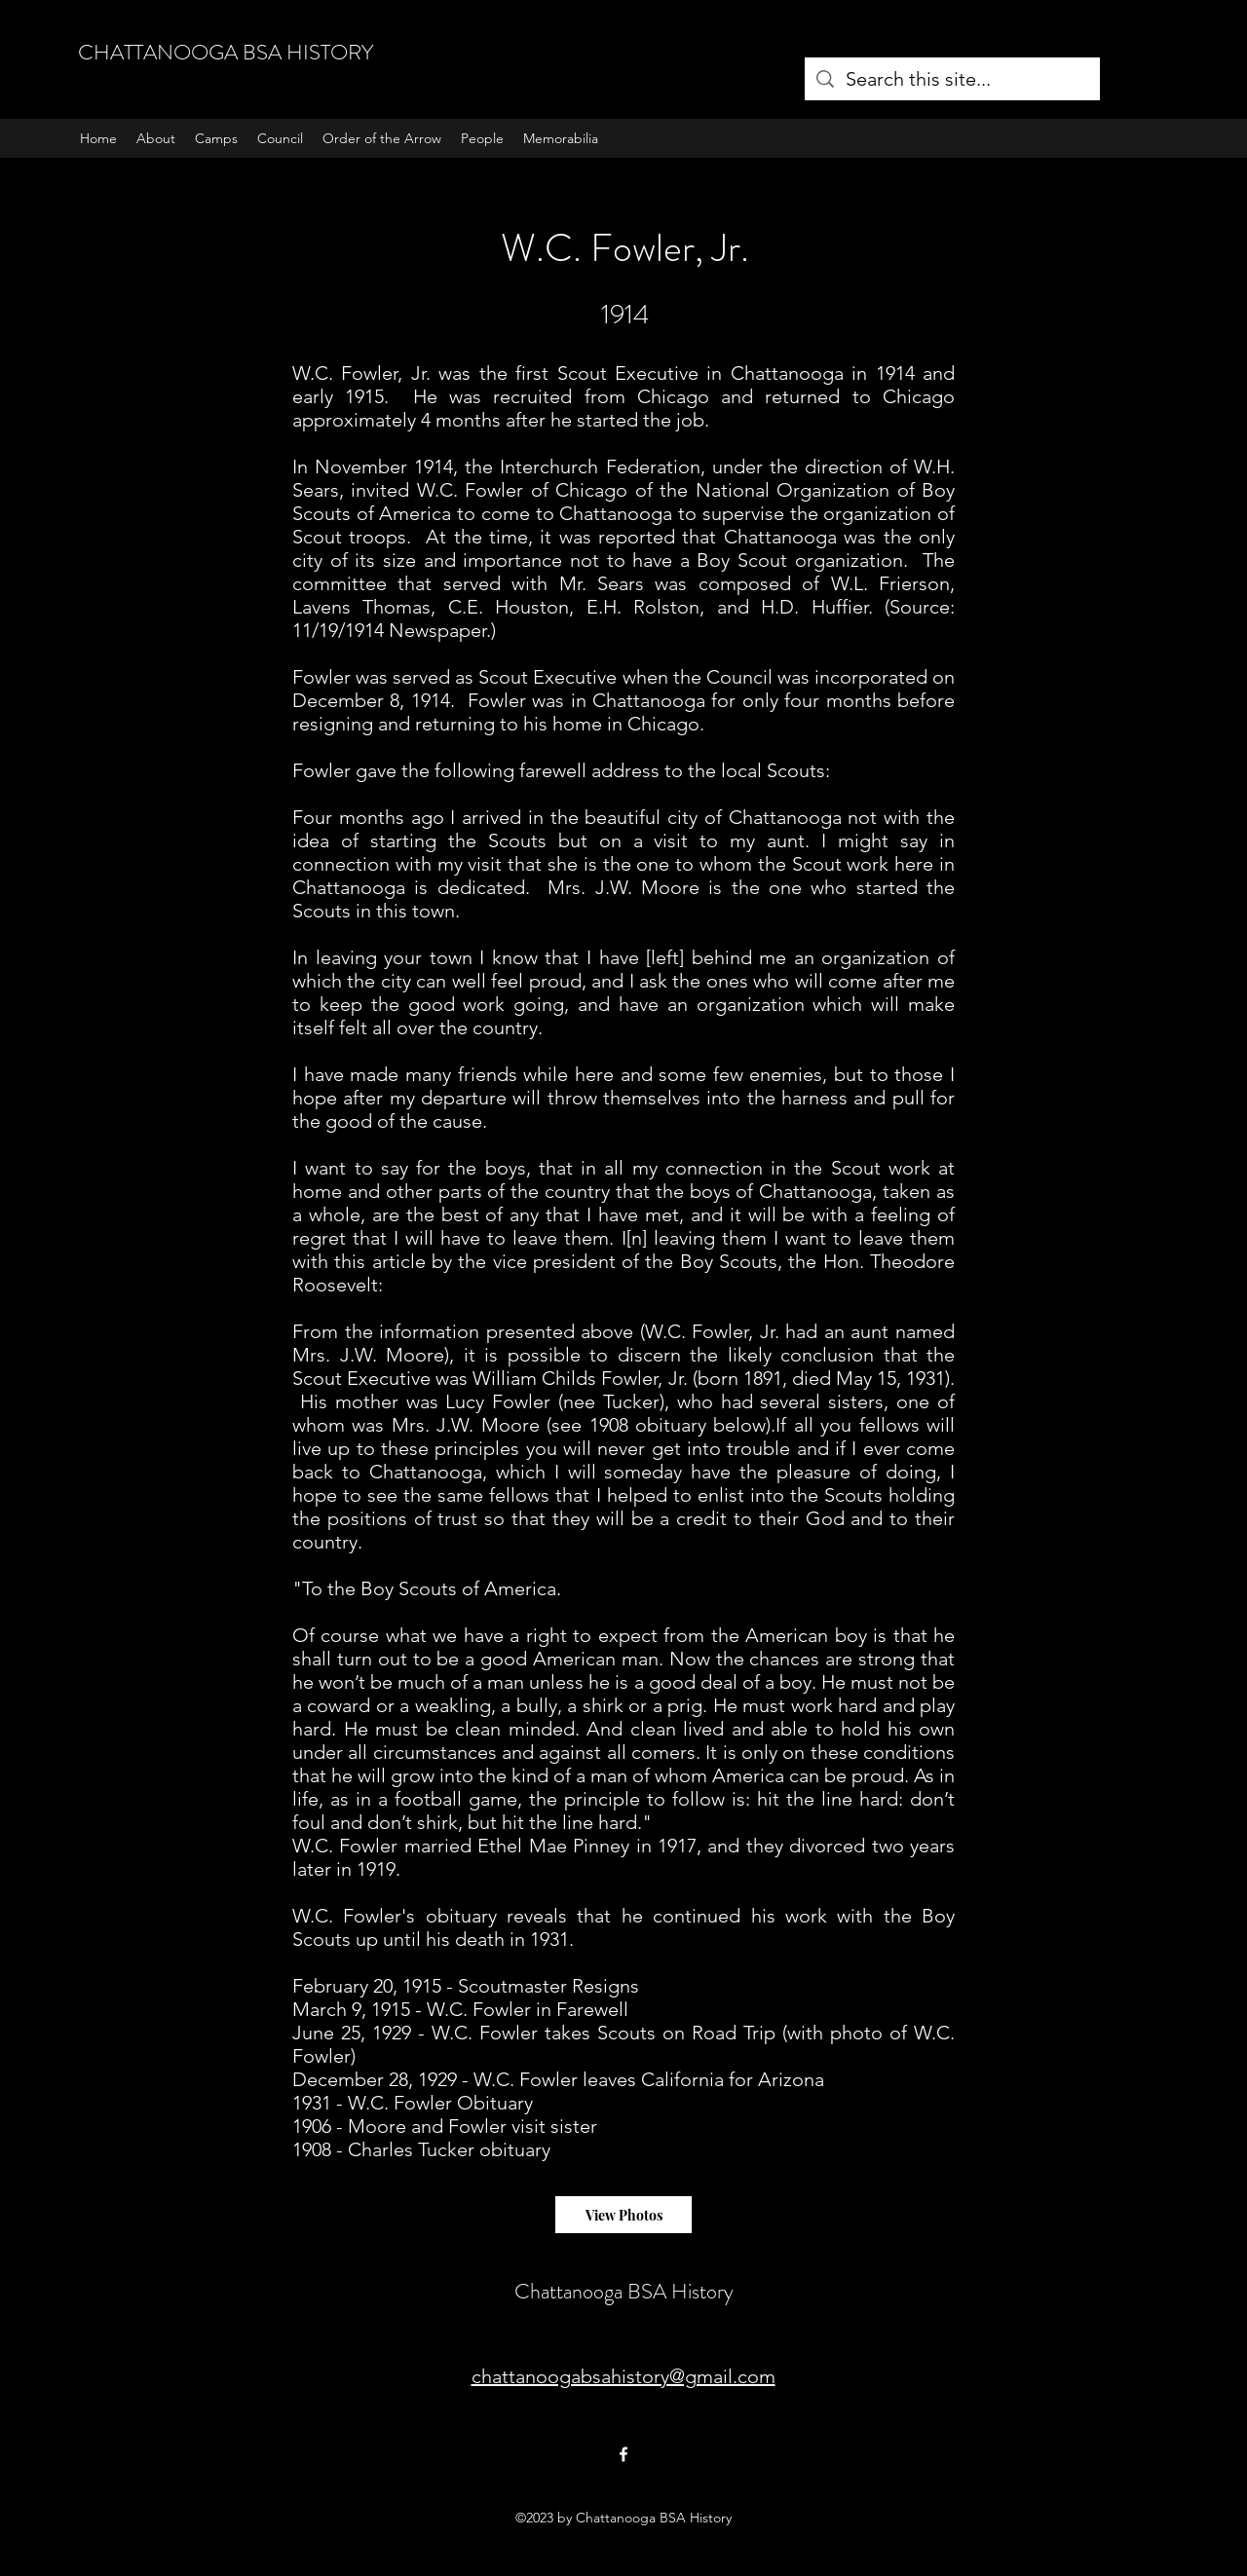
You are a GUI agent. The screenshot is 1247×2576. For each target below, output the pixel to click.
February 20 (342, 1985)
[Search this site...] (952, 78)
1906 (311, 2126)
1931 (311, 2102)
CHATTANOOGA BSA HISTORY (225, 52)
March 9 (326, 2009)
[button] (216, 138)
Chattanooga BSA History (624, 2291)
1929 (437, 2079)
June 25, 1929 (351, 2032)
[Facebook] (623, 2454)
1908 (311, 2149)
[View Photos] (623, 2214)
